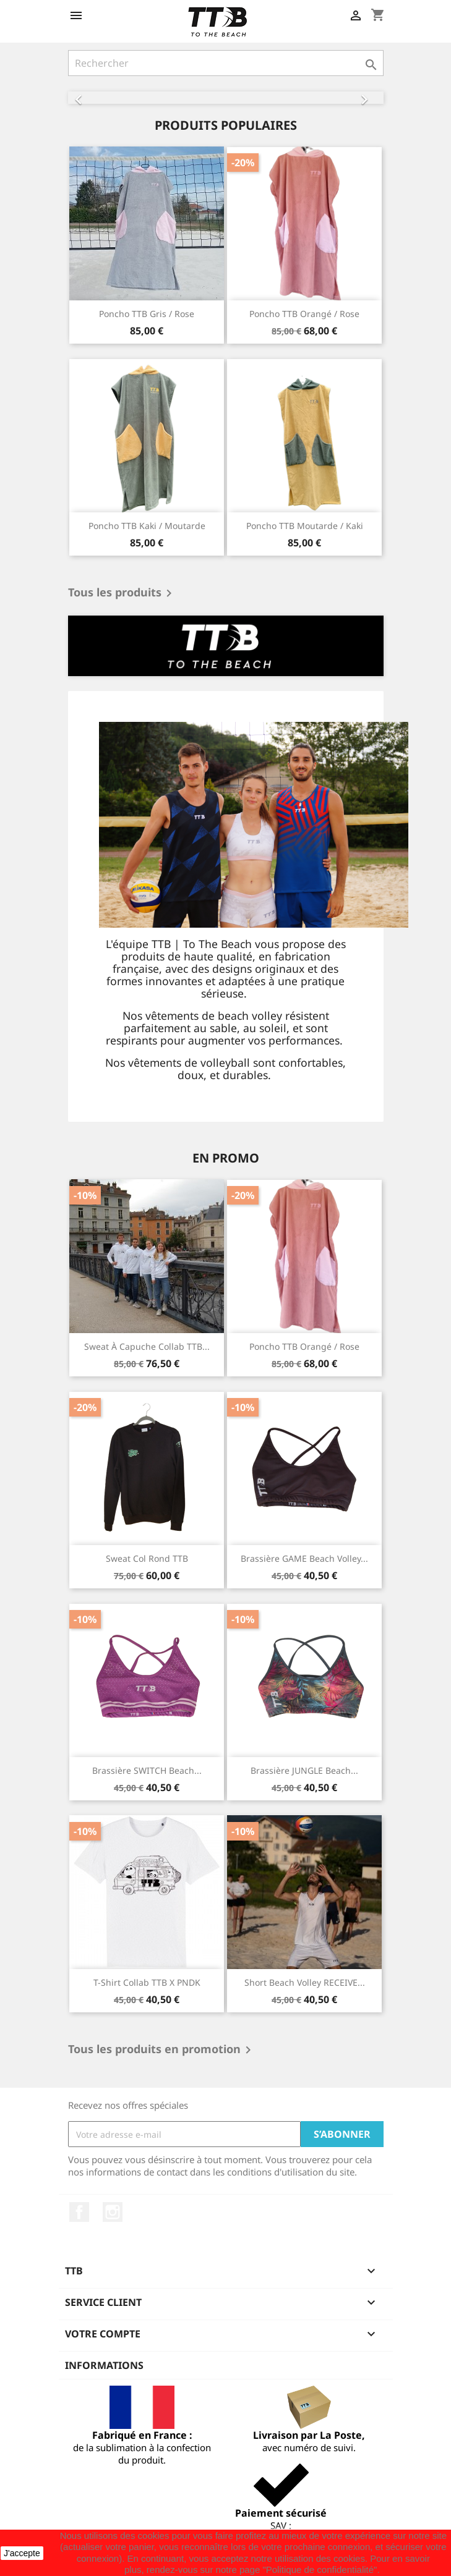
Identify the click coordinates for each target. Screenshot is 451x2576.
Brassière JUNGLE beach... (304, 1770)
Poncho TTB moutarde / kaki (304, 526)
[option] (226, 97)
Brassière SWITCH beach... (147, 1770)
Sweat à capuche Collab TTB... (147, 1346)
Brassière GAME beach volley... (304, 1558)
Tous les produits (122, 593)
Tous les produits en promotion (162, 2050)
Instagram (112, 2212)
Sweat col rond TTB (147, 1558)
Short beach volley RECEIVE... (304, 1982)
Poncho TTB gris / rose (146, 314)
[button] (92, 97)
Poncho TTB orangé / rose (304, 314)
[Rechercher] (226, 63)
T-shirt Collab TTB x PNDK (146, 1982)
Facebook (79, 2212)
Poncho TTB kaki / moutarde (146, 526)
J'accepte (22, 2553)
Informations (104, 2365)
